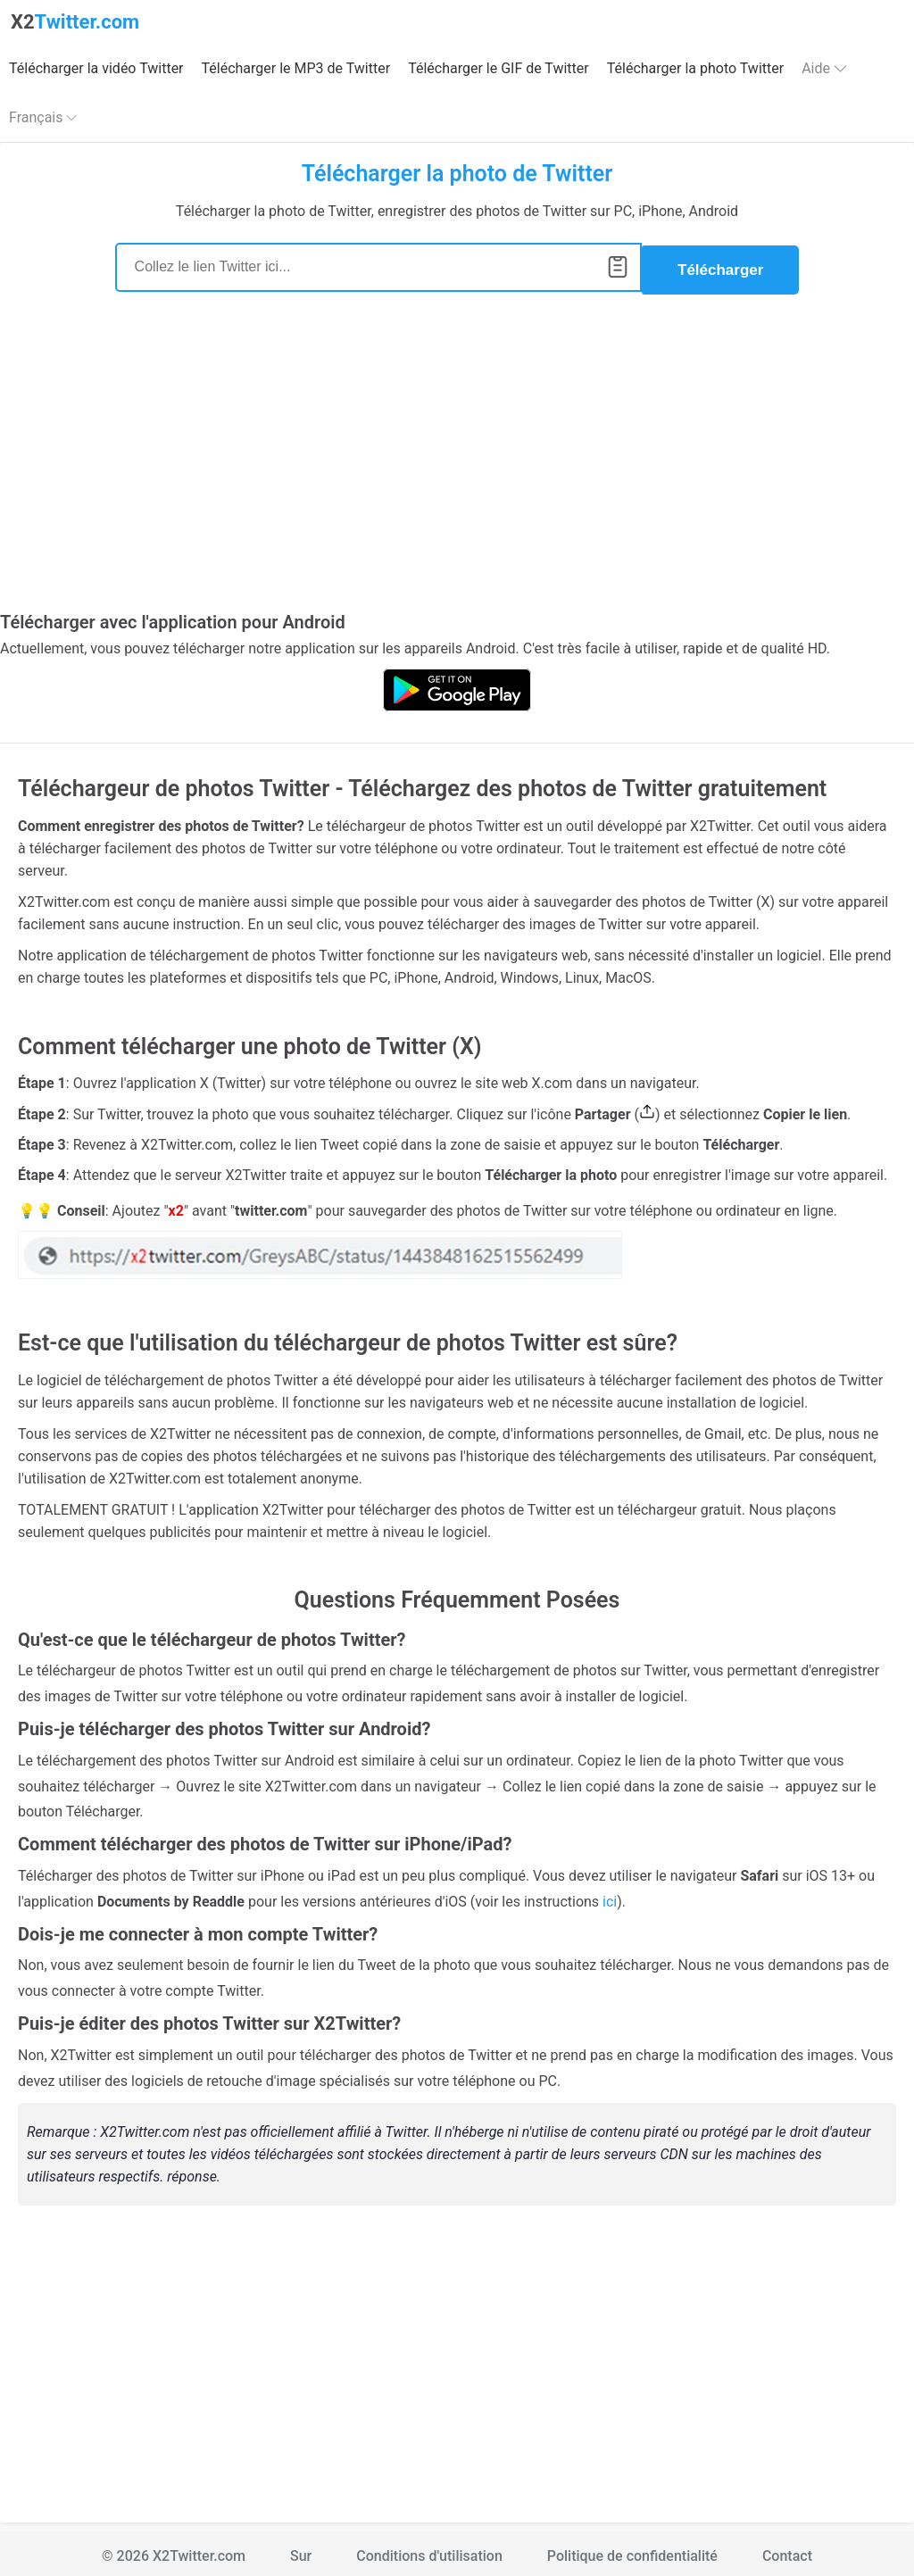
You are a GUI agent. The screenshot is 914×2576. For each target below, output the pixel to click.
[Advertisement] (457, 459)
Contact (787, 2551)
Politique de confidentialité (632, 2551)
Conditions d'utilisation (429, 2551)
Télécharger (720, 264)
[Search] (378, 264)
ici (609, 1896)
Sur (301, 2551)
